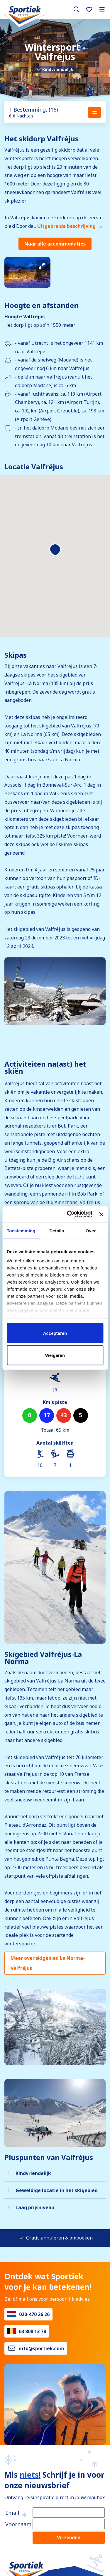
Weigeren (55, 1355)
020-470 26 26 (34, 2314)
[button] (55, 549)
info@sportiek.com (41, 2348)
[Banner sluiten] (101, 1214)
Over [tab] (91, 1230)
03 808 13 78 (32, 2331)
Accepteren (55, 1332)
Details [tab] (56, 1230)
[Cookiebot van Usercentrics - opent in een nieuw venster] (69, 1214)
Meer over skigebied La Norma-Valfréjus (48, 1963)
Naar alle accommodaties (55, 244)
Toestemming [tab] (21, 1230)
